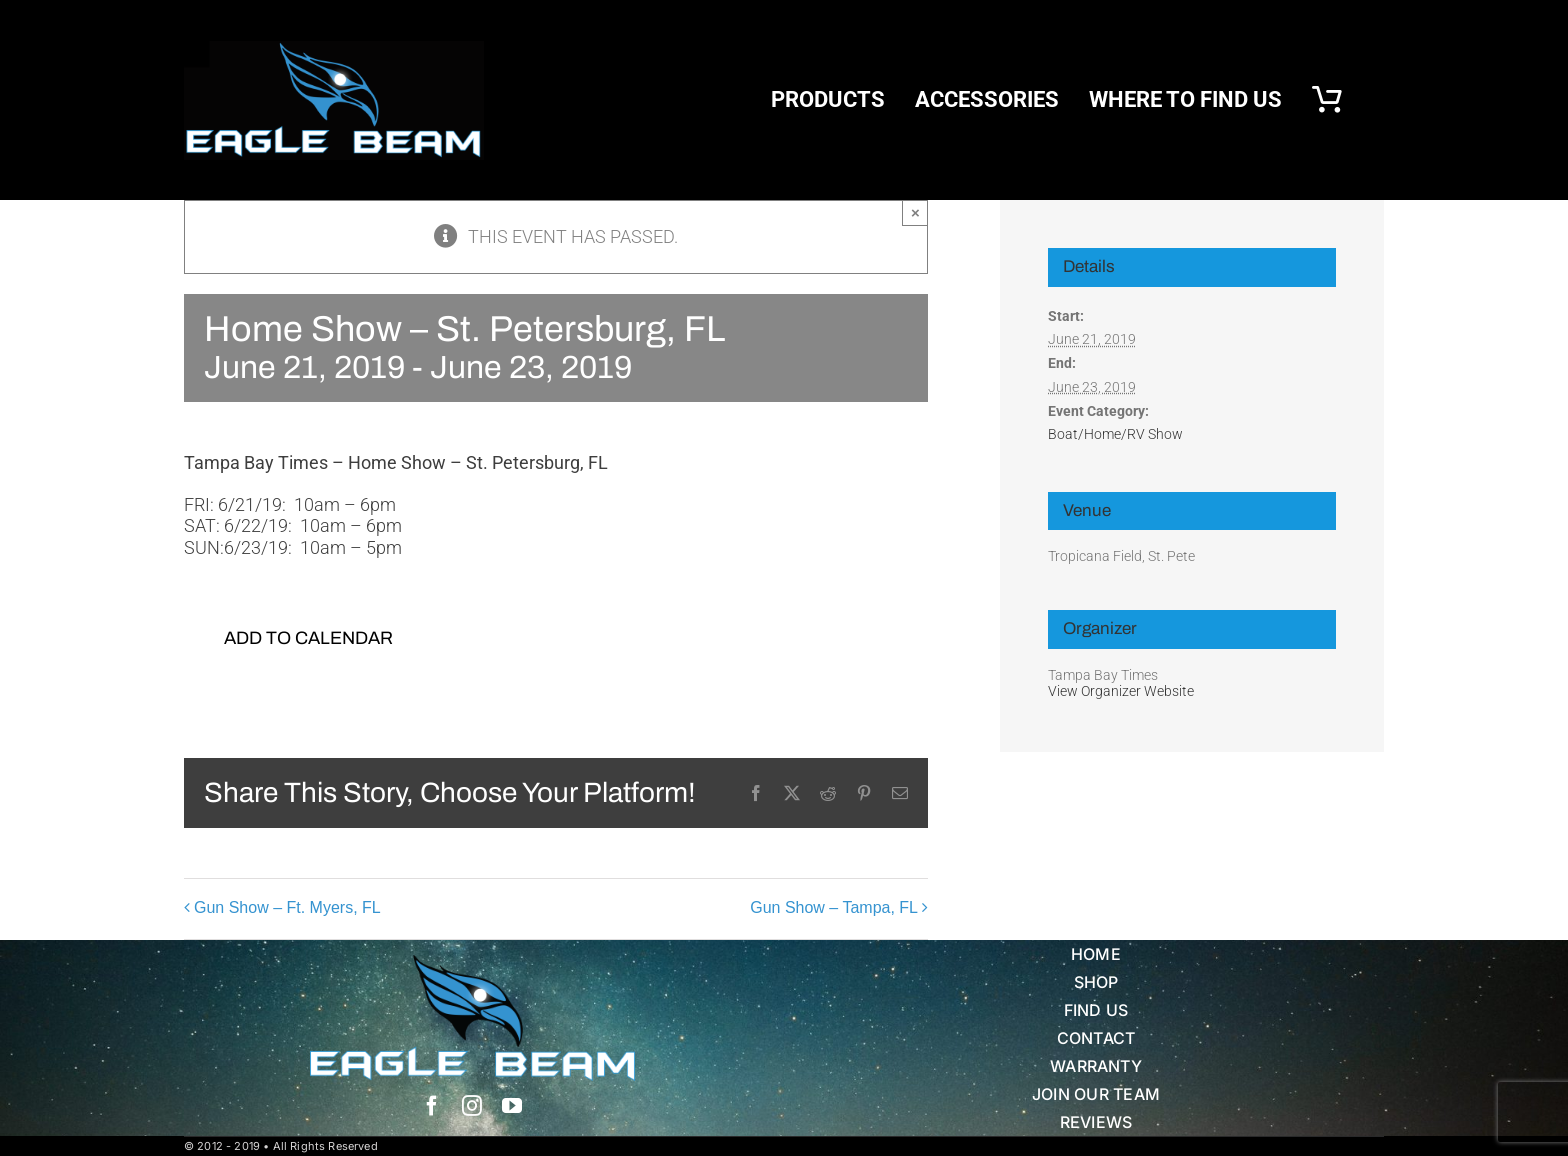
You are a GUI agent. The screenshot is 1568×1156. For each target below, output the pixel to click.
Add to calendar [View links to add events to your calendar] (308, 638)
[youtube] (512, 1106)
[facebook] (432, 1106)
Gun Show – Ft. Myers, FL (287, 907)
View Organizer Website (1121, 691)
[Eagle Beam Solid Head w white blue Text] (472, 963)
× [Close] (915, 212)
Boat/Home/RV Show (1115, 434)
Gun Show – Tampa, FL (834, 907)
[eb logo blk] (334, 49)
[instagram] (472, 1106)
